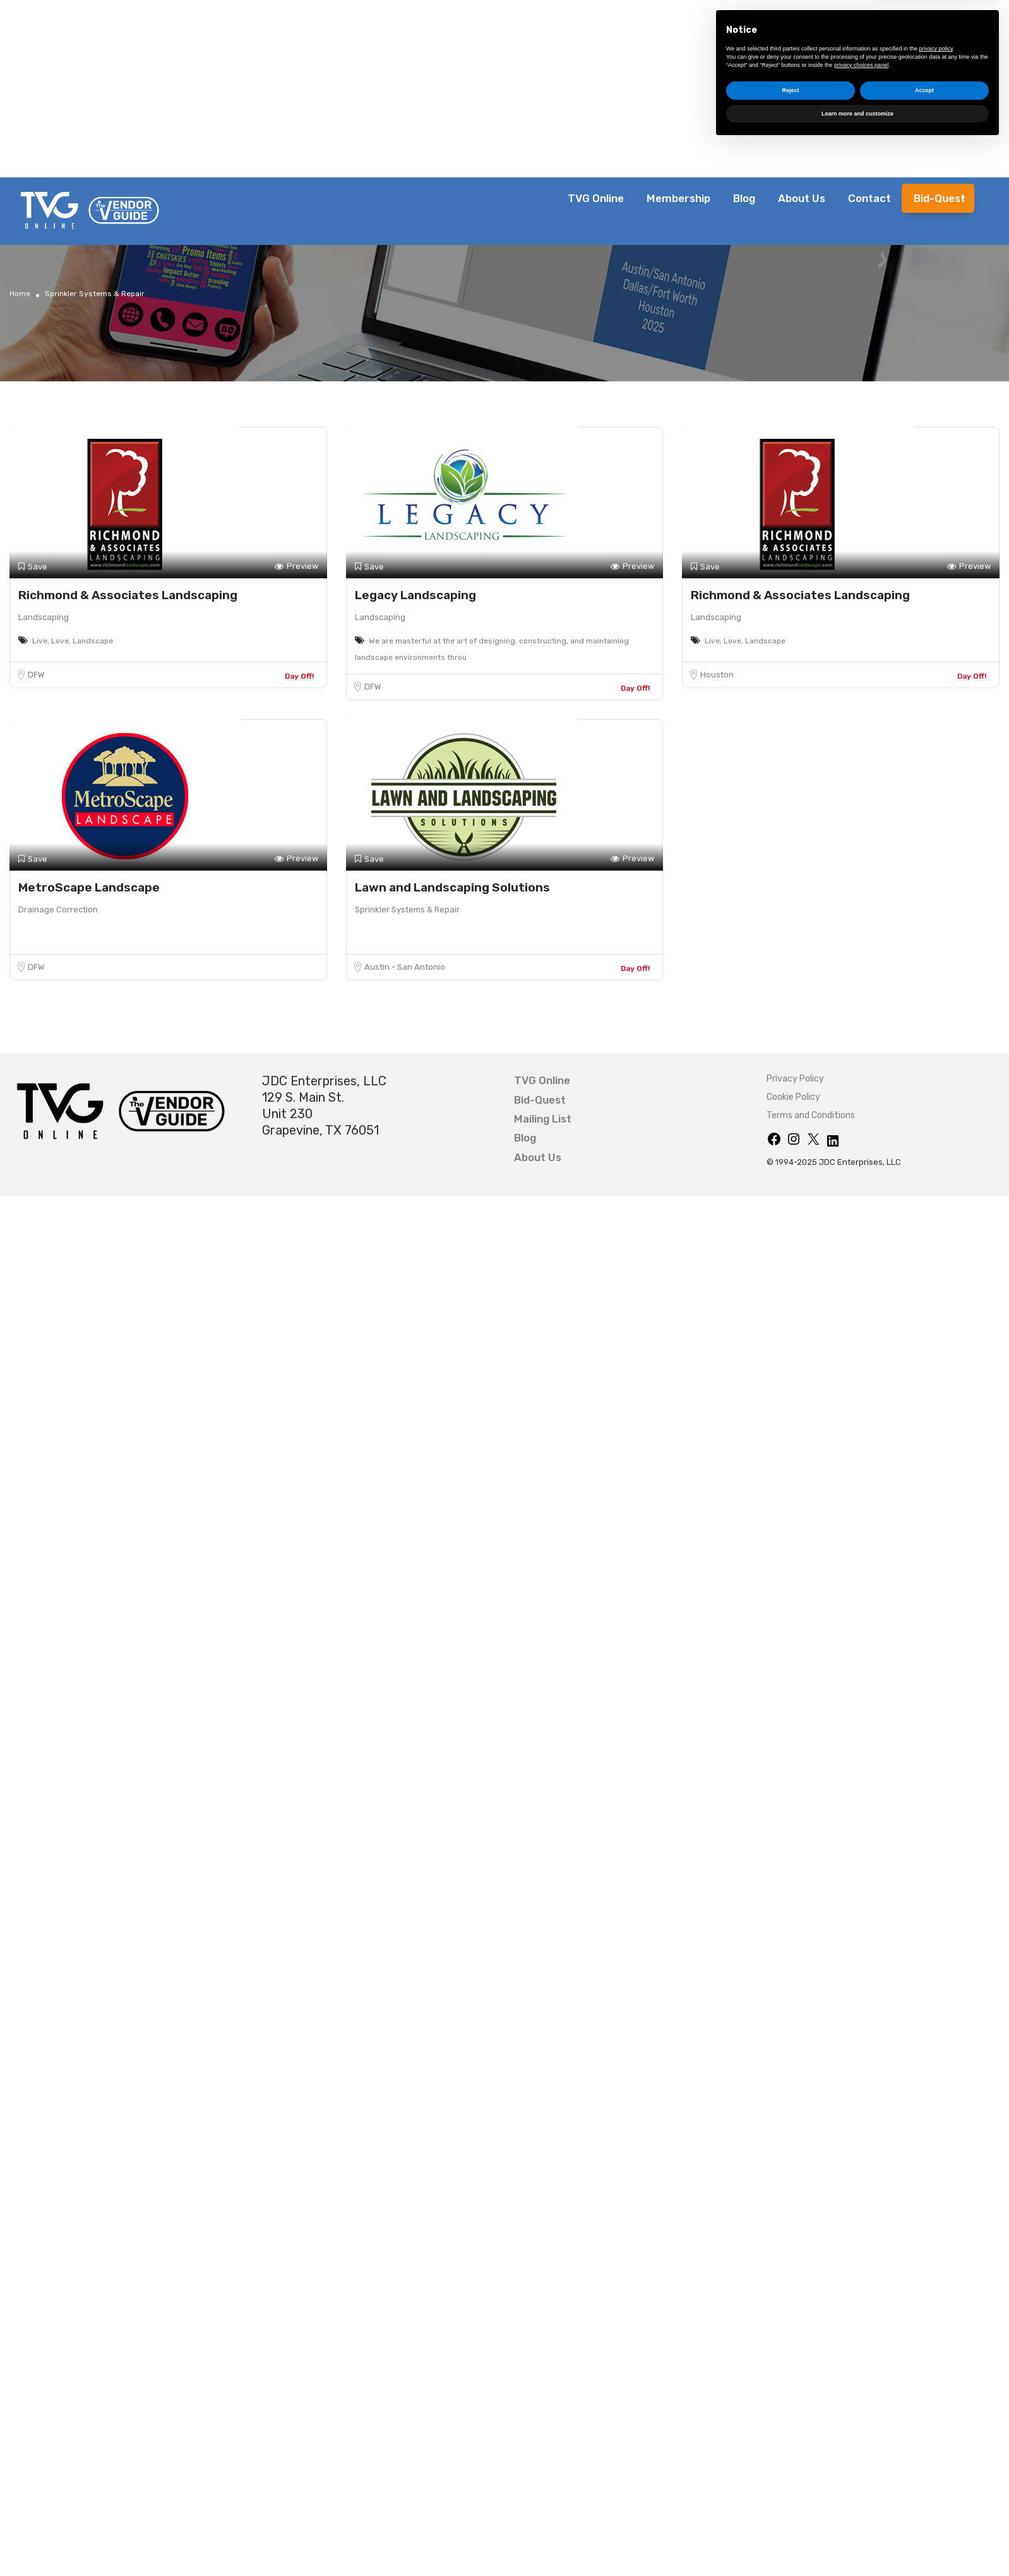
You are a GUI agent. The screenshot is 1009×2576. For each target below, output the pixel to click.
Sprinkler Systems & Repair (407, 909)
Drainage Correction (58, 909)
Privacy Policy (795, 1078)
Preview (296, 567)
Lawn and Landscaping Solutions (452, 887)
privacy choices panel (861, 2495)
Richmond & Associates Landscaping (127, 595)
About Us (801, 198)
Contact (869, 198)
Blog (744, 198)
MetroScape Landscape (89, 887)
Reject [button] (790, 2521)
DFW (36, 674)
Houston (717, 674)
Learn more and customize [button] (857, 2544)
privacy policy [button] (936, 2479)
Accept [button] (924, 2521)
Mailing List (542, 1118)
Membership (678, 198)
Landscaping (43, 617)
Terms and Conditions (811, 1115)
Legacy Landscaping (415, 595)
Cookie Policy (793, 1097)
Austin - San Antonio (404, 967)
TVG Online (596, 198)
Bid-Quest (939, 198)
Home (19, 293)
